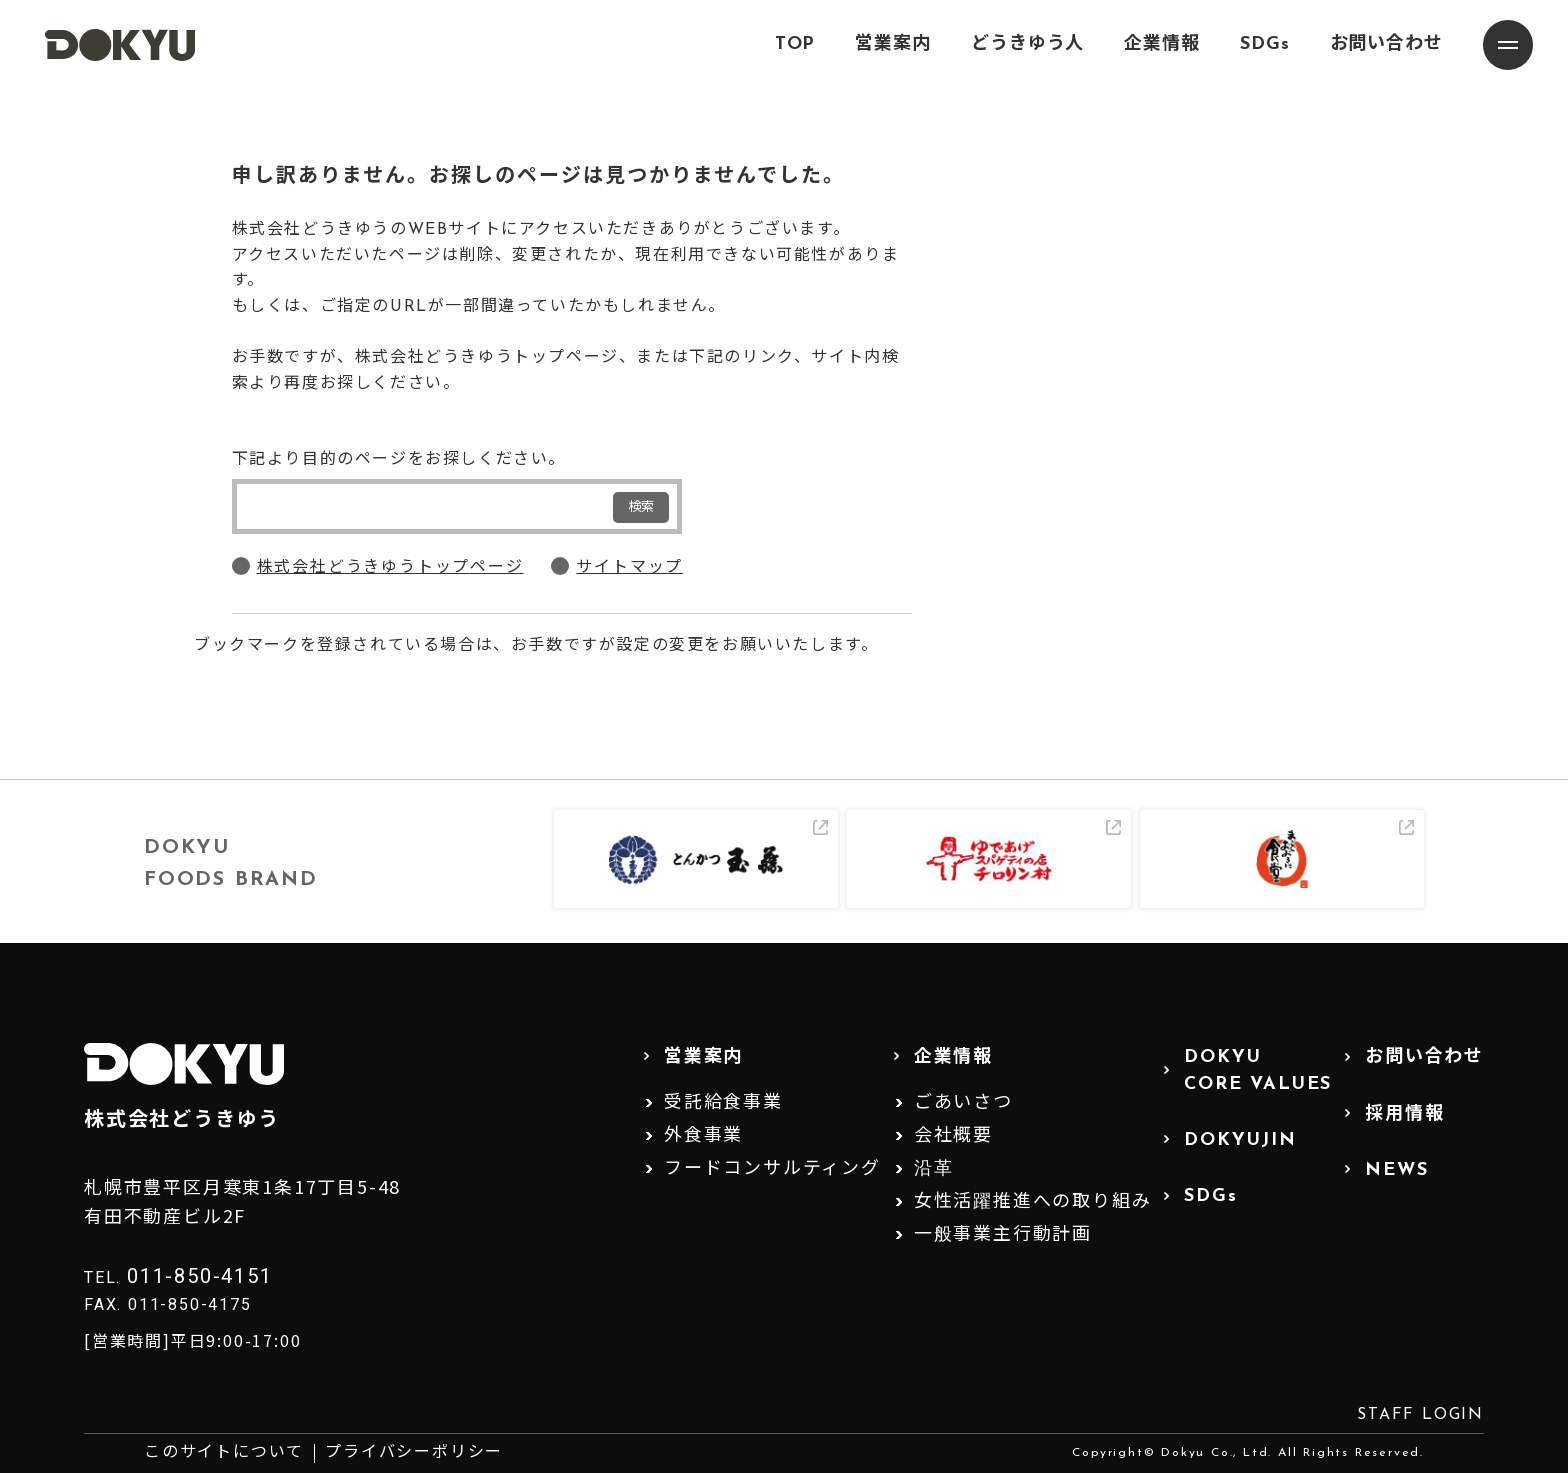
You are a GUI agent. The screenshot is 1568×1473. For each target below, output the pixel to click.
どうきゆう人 (1027, 44)
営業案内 (893, 44)
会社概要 (953, 1136)
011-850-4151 (200, 1276)
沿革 (934, 1169)
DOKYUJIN (1240, 1140)
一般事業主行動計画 (1003, 1235)
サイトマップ (629, 568)
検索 (641, 507)
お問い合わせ (1386, 44)
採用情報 (1404, 1114)
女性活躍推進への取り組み (1033, 1202)
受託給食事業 (723, 1103)
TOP (795, 44)
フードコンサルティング (772, 1169)
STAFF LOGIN (1420, 1415)
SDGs (1265, 44)
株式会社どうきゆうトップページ (390, 568)
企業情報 (1162, 44)
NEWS (1396, 1170)
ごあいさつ (963, 1103)
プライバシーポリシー (414, 1453)
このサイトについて (224, 1453)
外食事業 (703, 1136)
